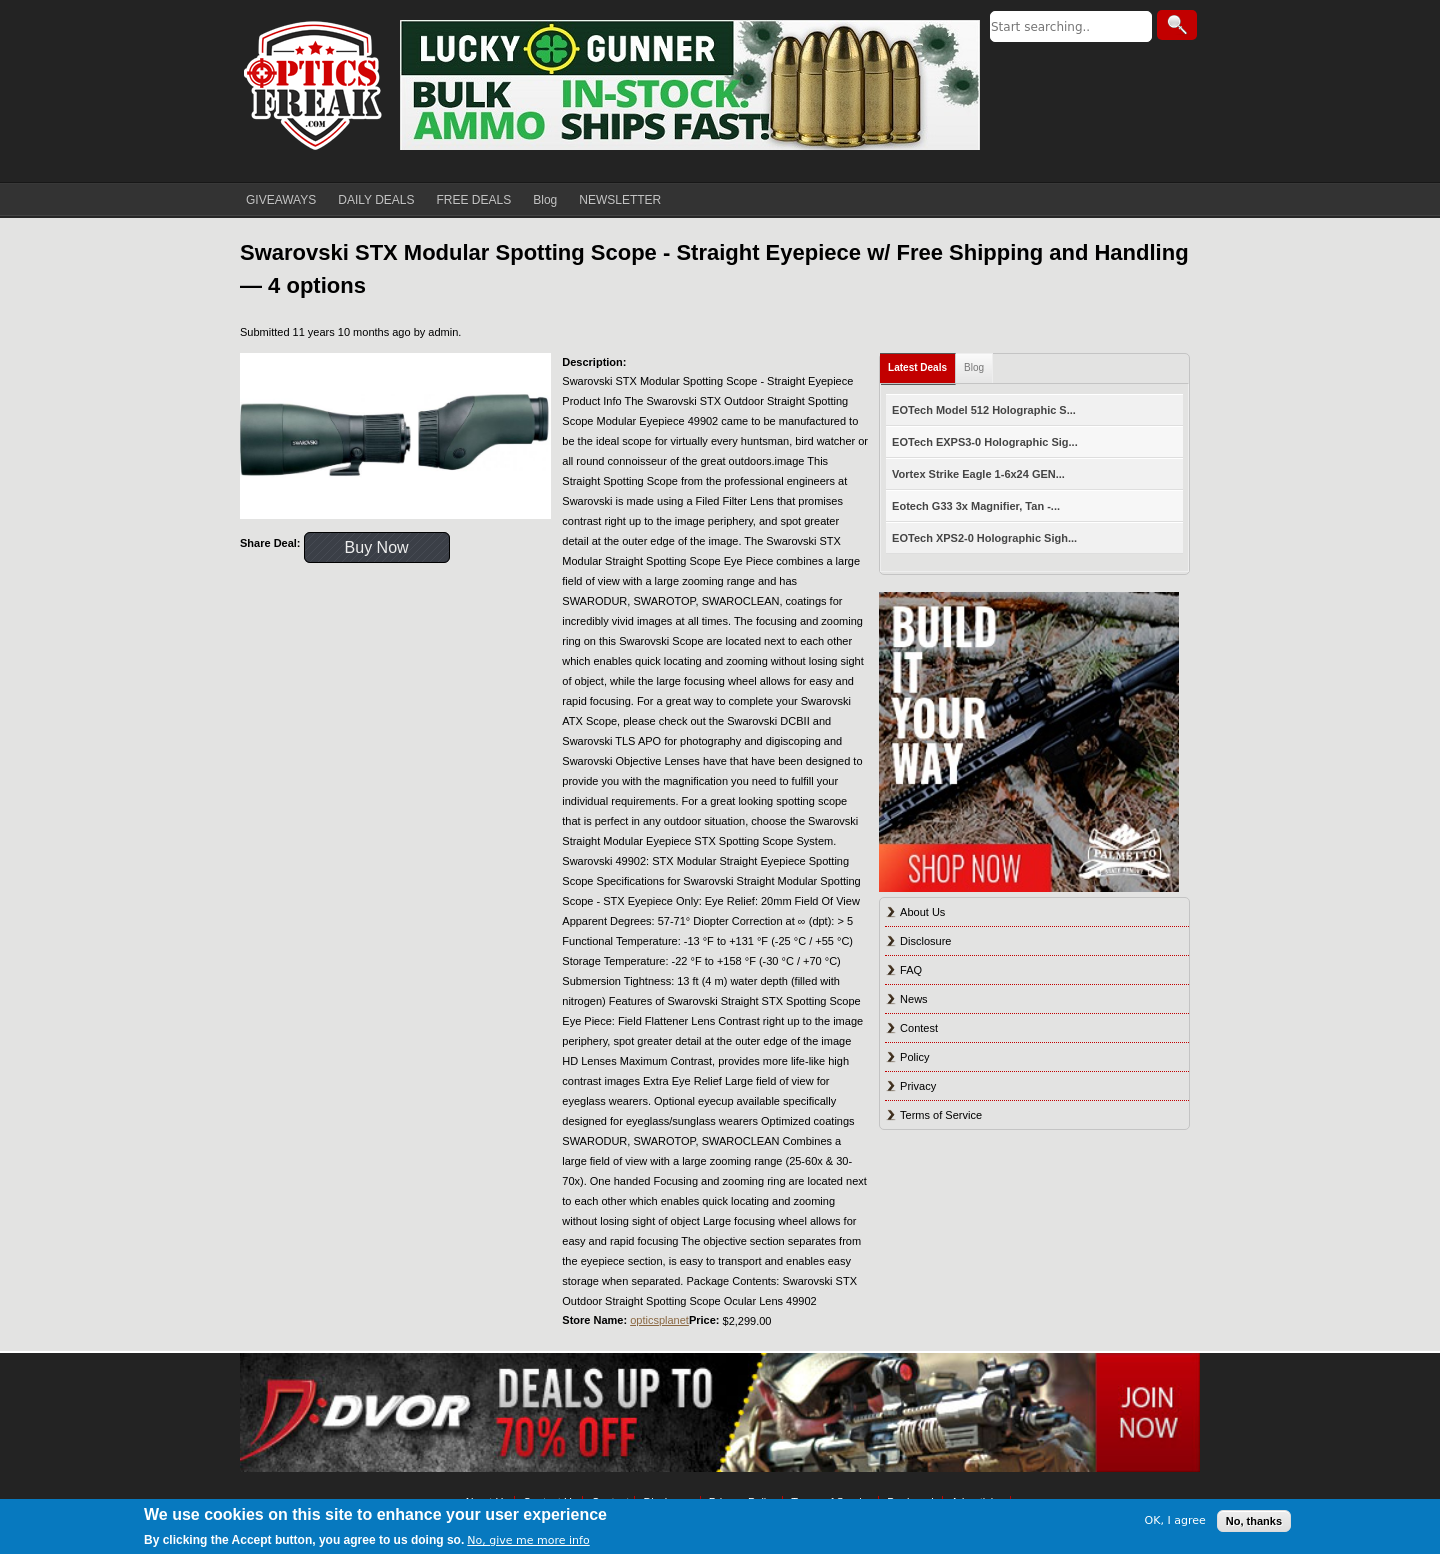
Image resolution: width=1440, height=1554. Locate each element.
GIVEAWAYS (281, 200)
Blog (545, 200)
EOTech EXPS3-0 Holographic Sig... (985, 442)
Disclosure (925, 941)
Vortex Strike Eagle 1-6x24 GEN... (978, 474)
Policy (914, 1057)
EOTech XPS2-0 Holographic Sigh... (984, 538)
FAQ (911, 970)
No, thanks (1254, 1521)
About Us (922, 912)
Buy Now (377, 547)
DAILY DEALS (376, 200)
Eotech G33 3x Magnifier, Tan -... (976, 506)
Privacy (918, 1086)
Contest (919, 1028)
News (914, 999)
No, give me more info (528, 1540)
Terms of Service (941, 1115)
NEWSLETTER (620, 200)
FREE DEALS (474, 200)
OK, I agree (1175, 1520)
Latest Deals (917, 367)
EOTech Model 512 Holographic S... (984, 410)
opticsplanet (659, 1320)
